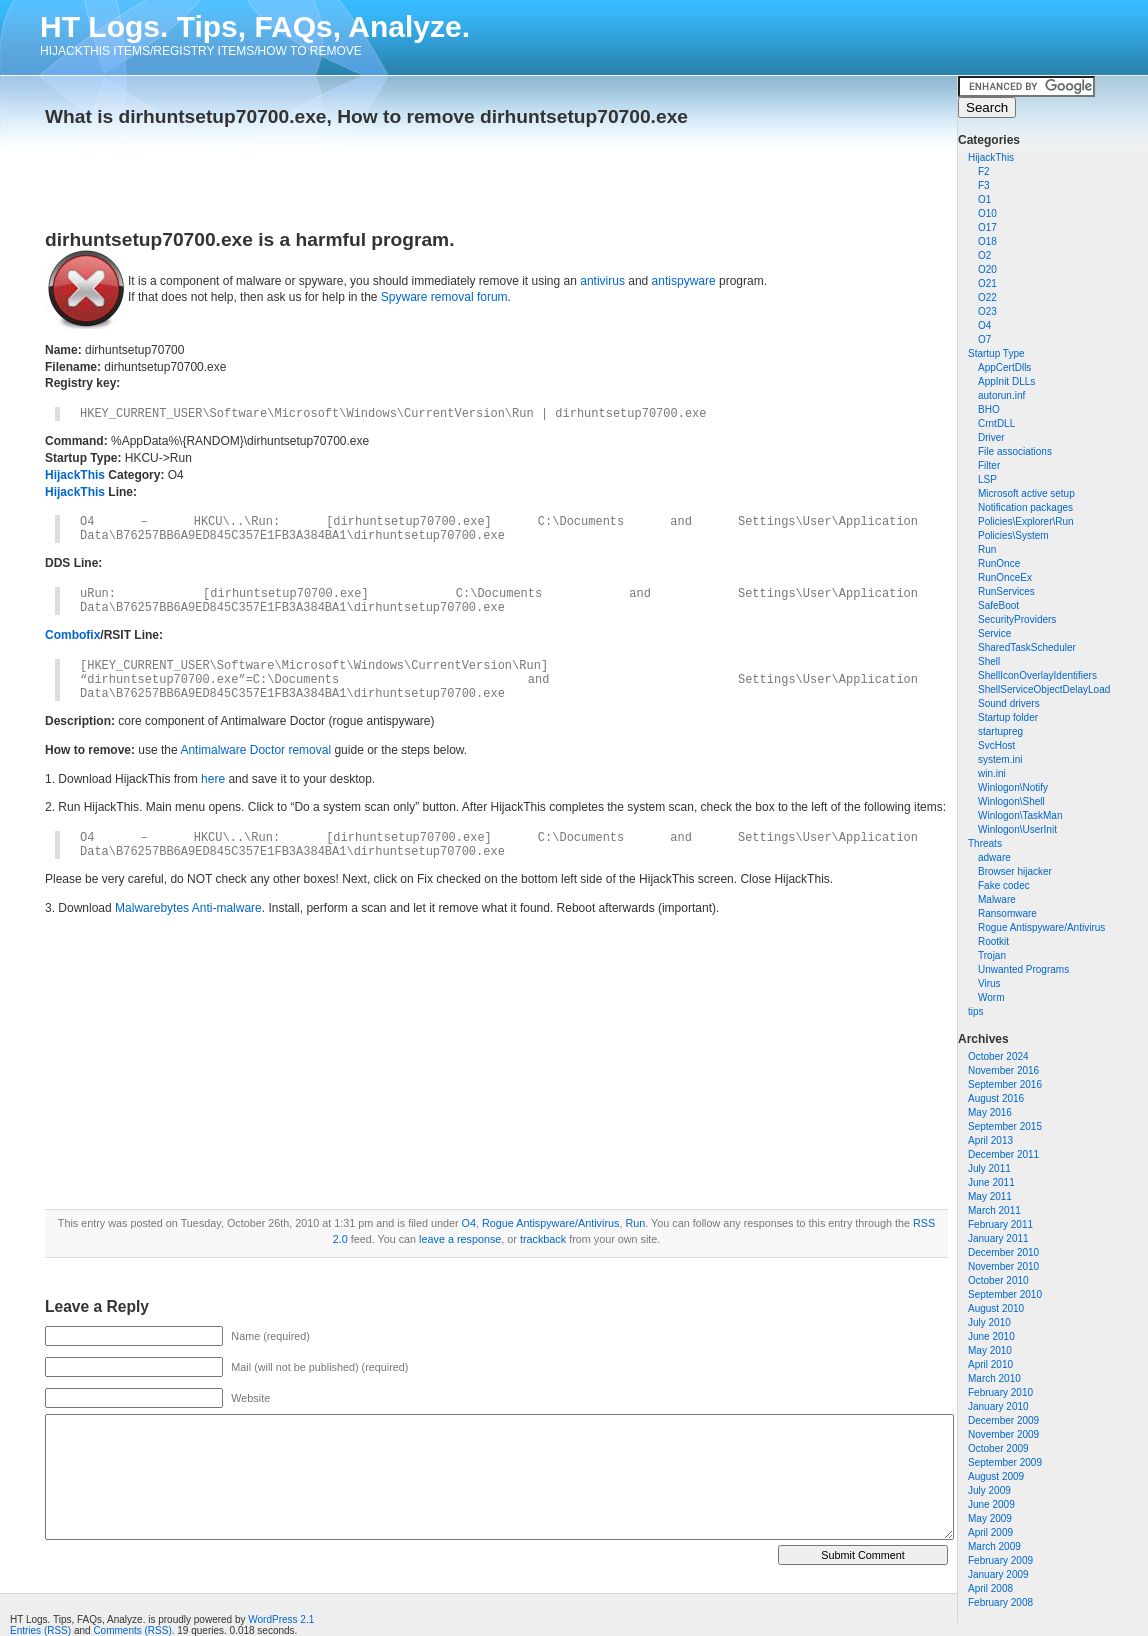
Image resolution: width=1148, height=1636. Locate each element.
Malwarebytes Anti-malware (188, 908)
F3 (984, 185)
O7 (984, 339)
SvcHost (996, 745)
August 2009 (996, 1476)
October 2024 (998, 1056)
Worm (991, 997)
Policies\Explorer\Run (1026, 521)
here (213, 779)
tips (976, 1011)
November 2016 (1003, 1070)
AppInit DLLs (1006, 381)
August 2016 (996, 1098)
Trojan (992, 955)
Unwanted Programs (1023, 969)
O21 (987, 283)
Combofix (72, 635)
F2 (984, 171)
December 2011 (1003, 1154)
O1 (984, 199)
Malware (997, 899)
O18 (987, 241)
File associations (1015, 451)
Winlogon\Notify (1013, 787)
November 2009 (1003, 1434)
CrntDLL (996, 423)
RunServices (1006, 591)
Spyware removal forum (444, 297)
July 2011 (989, 1168)
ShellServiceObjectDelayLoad (1044, 689)
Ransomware (1007, 913)
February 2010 (1000, 1392)
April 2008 (990, 1588)
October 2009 (998, 1448)
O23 (987, 311)
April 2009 (990, 1532)
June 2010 (991, 1336)
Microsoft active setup (1026, 493)
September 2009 (1005, 1462)
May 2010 (990, 1350)
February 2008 (1000, 1602)
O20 (987, 269)
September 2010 (1005, 1294)
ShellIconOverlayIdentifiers (1037, 675)
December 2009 (1003, 1420)
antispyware (684, 281)
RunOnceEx (1005, 577)
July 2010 (989, 1322)
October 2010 (998, 1280)
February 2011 (1000, 1224)
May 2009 (990, 1518)
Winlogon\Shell (1011, 801)
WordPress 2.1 (281, 1619)
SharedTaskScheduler (1027, 647)
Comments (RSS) (132, 1630)
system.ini (1000, 759)
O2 (984, 255)
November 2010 (1003, 1266)
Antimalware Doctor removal (255, 750)
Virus (989, 983)
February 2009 (1000, 1560)
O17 (987, 227)
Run (987, 549)
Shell (989, 661)
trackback (543, 1239)
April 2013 (990, 1140)
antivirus (602, 281)
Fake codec (1004, 885)
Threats (985, 843)
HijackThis (991, 157)
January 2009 (998, 1574)
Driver (991, 437)
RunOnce (999, 563)
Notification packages (1025, 507)
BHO (989, 409)
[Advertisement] (279, 172)
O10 (987, 213)
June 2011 (991, 1182)
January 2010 (998, 1406)
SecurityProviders (1017, 619)
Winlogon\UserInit (1017, 829)
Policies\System (1013, 535)
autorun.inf (1001, 395)
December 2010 (1003, 1252)
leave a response (460, 1239)
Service (994, 633)
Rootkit (993, 941)
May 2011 (990, 1196)
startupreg (1000, 731)
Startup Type (996, 353)
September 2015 (1005, 1126)
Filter (989, 465)
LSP (987, 479)
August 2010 (996, 1308)
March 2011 (994, 1210)
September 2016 (1005, 1084)
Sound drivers (1009, 703)
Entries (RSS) (40, 1630)
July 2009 (989, 1490)
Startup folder (1008, 717)
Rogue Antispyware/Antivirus (1041, 927)
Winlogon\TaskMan (1020, 815)
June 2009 (991, 1504)
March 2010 (994, 1378)
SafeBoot (998, 605)
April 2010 (990, 1364)
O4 (984, 325)
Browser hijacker (1015, 871)
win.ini (992, 773)
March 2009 (994, 1546)
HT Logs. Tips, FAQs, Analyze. (255, 26)
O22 (987, 297)
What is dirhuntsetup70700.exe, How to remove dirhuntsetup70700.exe (366, 116)
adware (994, 857)
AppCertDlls (1004, 367)
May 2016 (990, 1112)
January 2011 (998, 1238)
